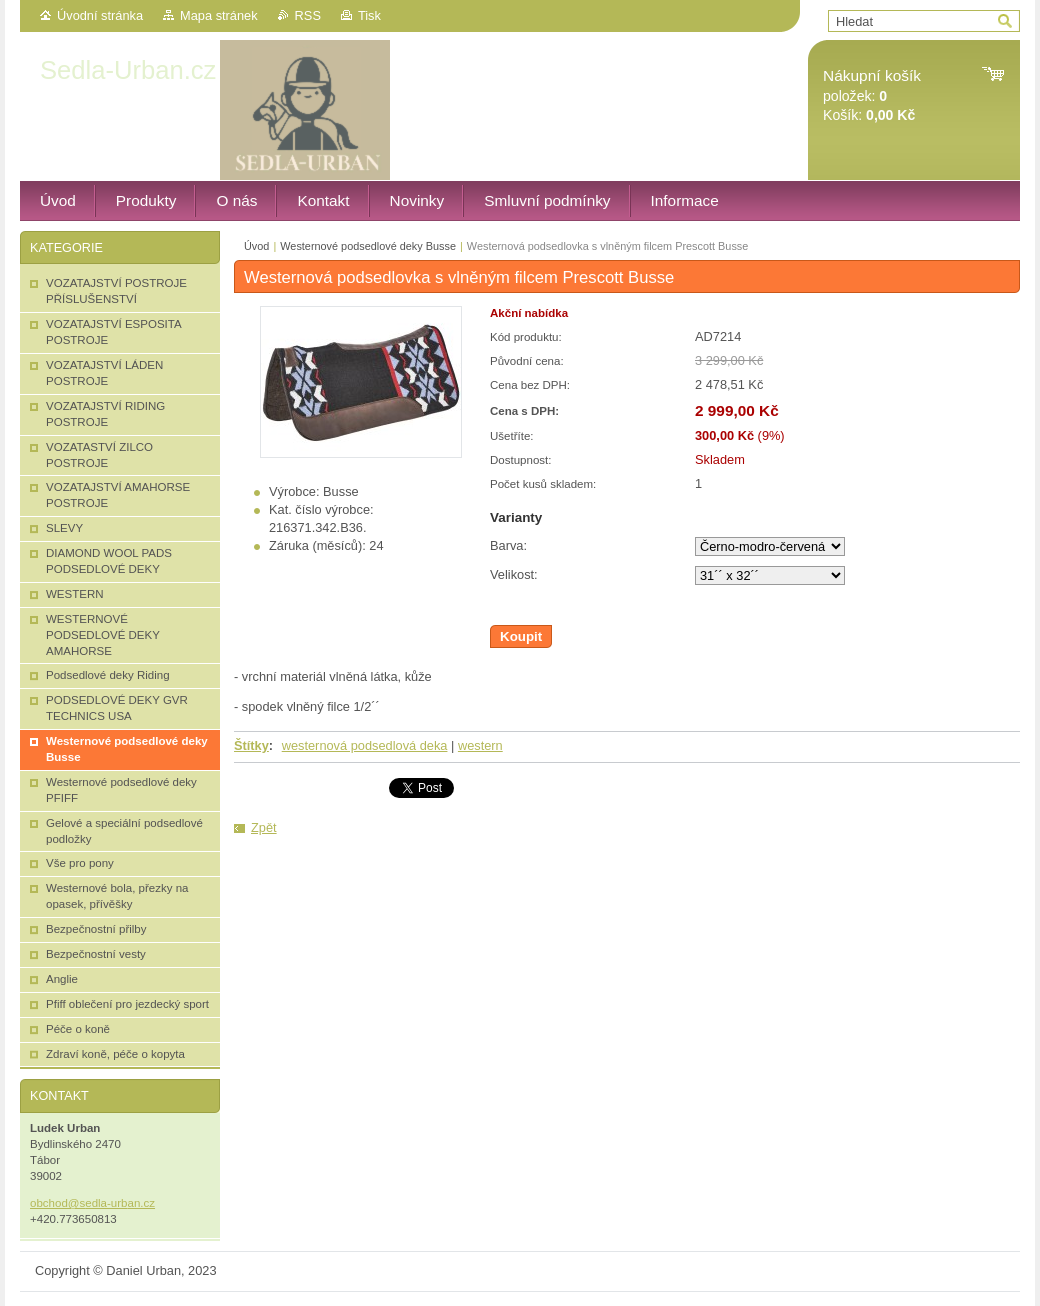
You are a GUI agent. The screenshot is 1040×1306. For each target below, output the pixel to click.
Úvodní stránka (100, 15)
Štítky (251, 745)
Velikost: (514, 574)
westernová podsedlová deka (365, 745)
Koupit (521, 636)
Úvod (256, 246)
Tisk (369, 15)
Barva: (508, 545)
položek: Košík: (872, 95)
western (480, 745)
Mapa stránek (219, 15)
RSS (308, 15)
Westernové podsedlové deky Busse (368, 246)
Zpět (264, 827)
